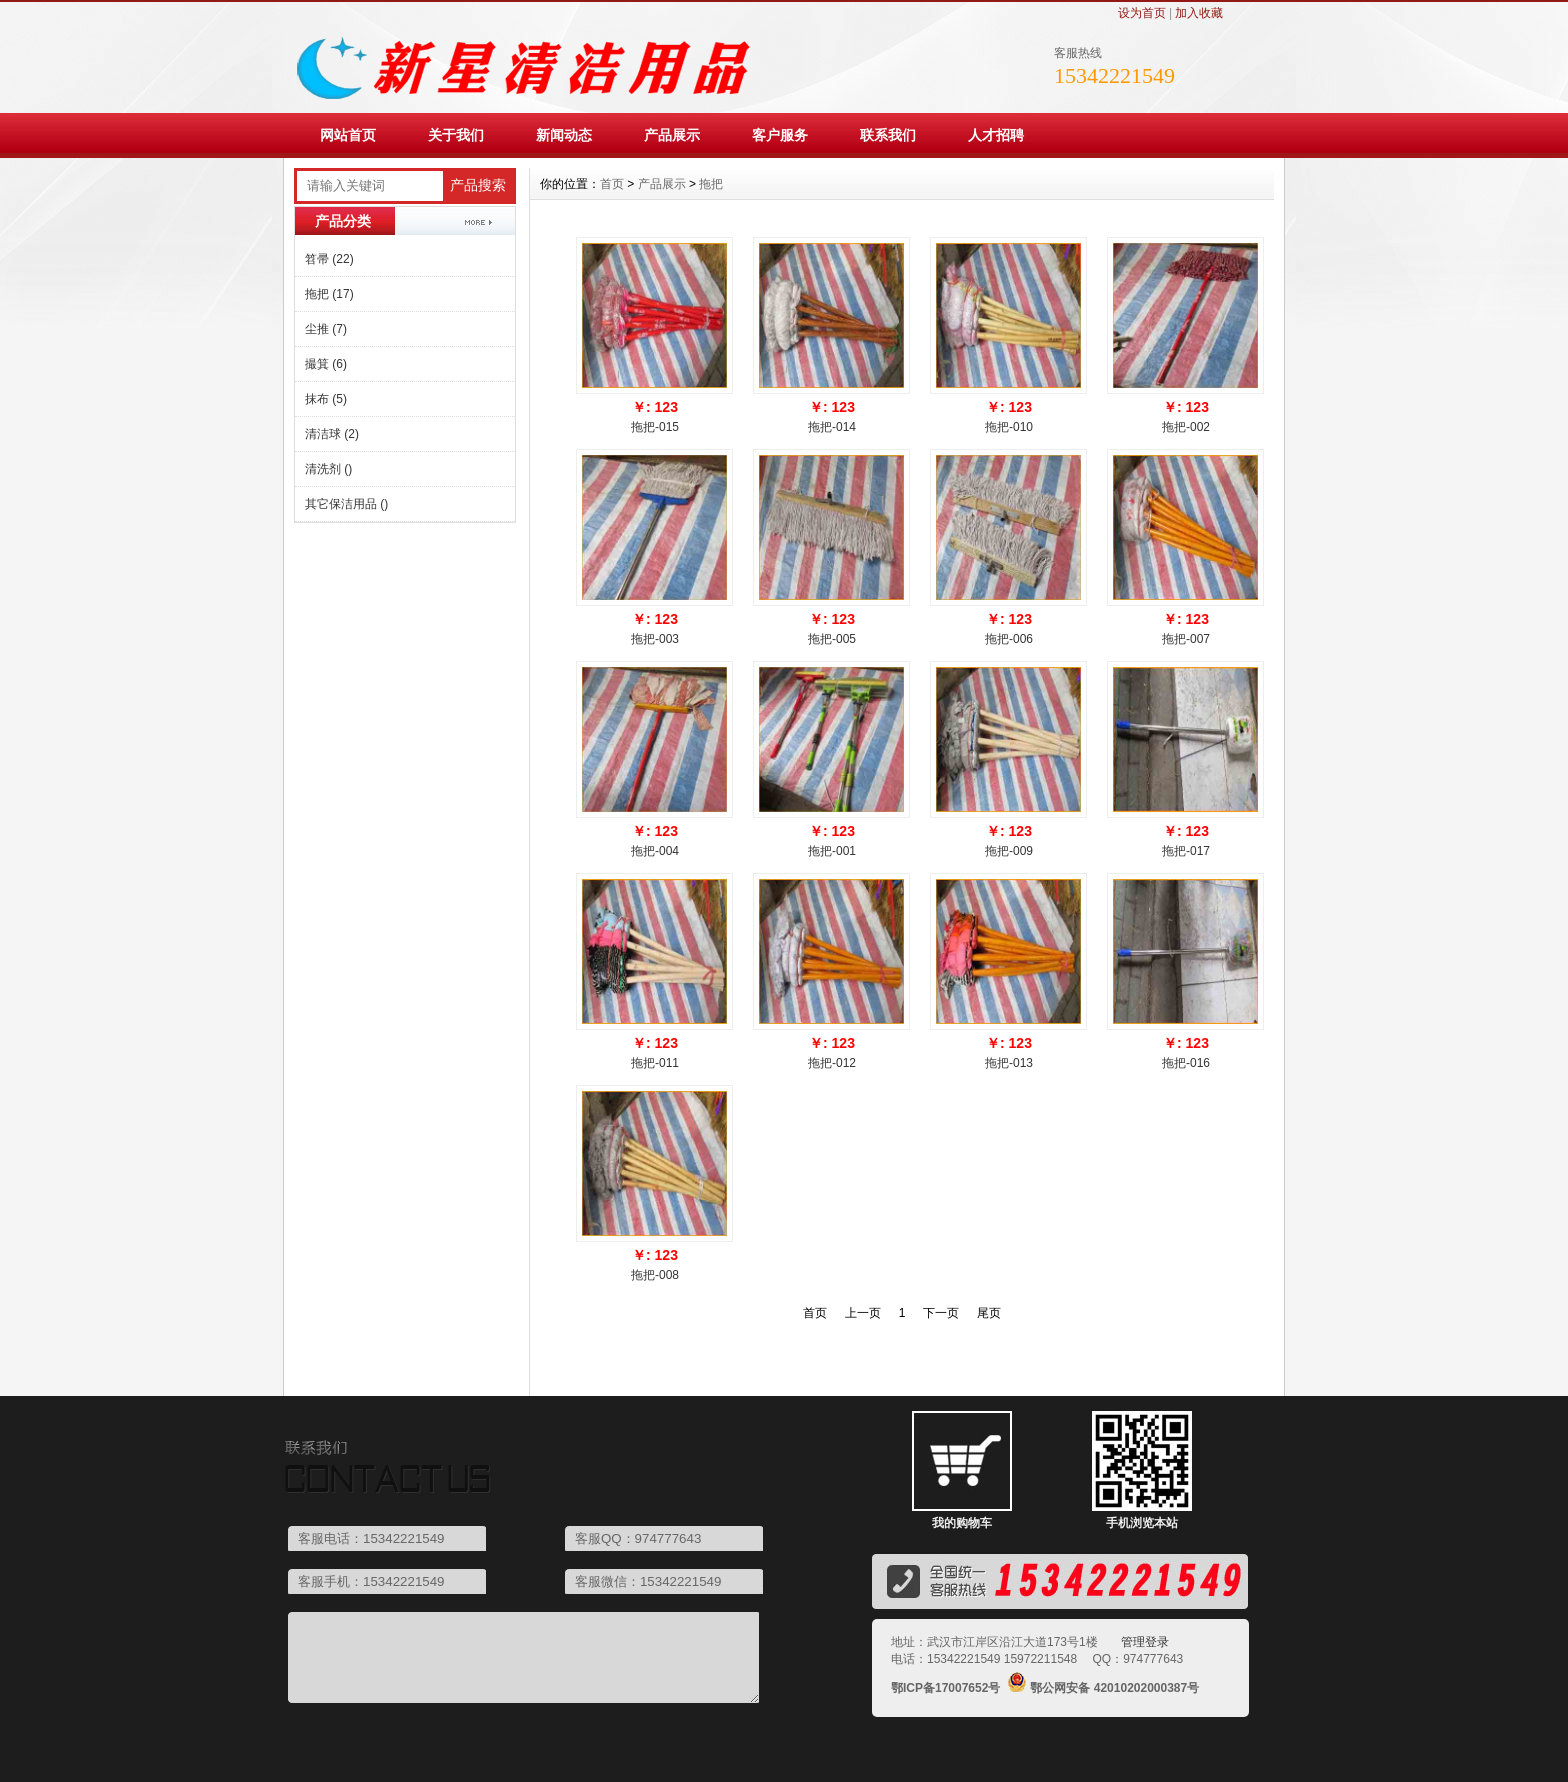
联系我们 (888, 135)
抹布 (326, 399)
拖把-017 (1186, 851)
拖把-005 (832, 639)
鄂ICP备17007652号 (945, 1688)
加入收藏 (1199, 13)
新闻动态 (564, 135)
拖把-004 (655, 851)
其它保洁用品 (346, 504)
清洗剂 (328, 469)
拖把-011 (655, 1063)
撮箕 (326, 364)
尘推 (326, 329)
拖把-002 (1186, 427)
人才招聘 (996, 135)
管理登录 (1145, 1642)
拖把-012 (832, 1063)
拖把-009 (1009, 851)
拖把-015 (655, 427)
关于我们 (456, 135)
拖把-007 (1186, 639)
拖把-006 (1009, 639)
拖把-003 (655, 639)
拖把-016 (1186, 1063)
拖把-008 (655, 1275)
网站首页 (348, 135)
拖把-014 (832, 427)
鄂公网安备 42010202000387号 (1114, 1688)
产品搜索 (478, 185)
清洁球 (332, 434)
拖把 (329, 294)
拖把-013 (1009, 1063)
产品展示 (672, 135)
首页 (612, 184)
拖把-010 (1009, 427)
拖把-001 (832, 851)
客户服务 (780, 135)
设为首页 (1142, 13)
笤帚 (329, 259)
